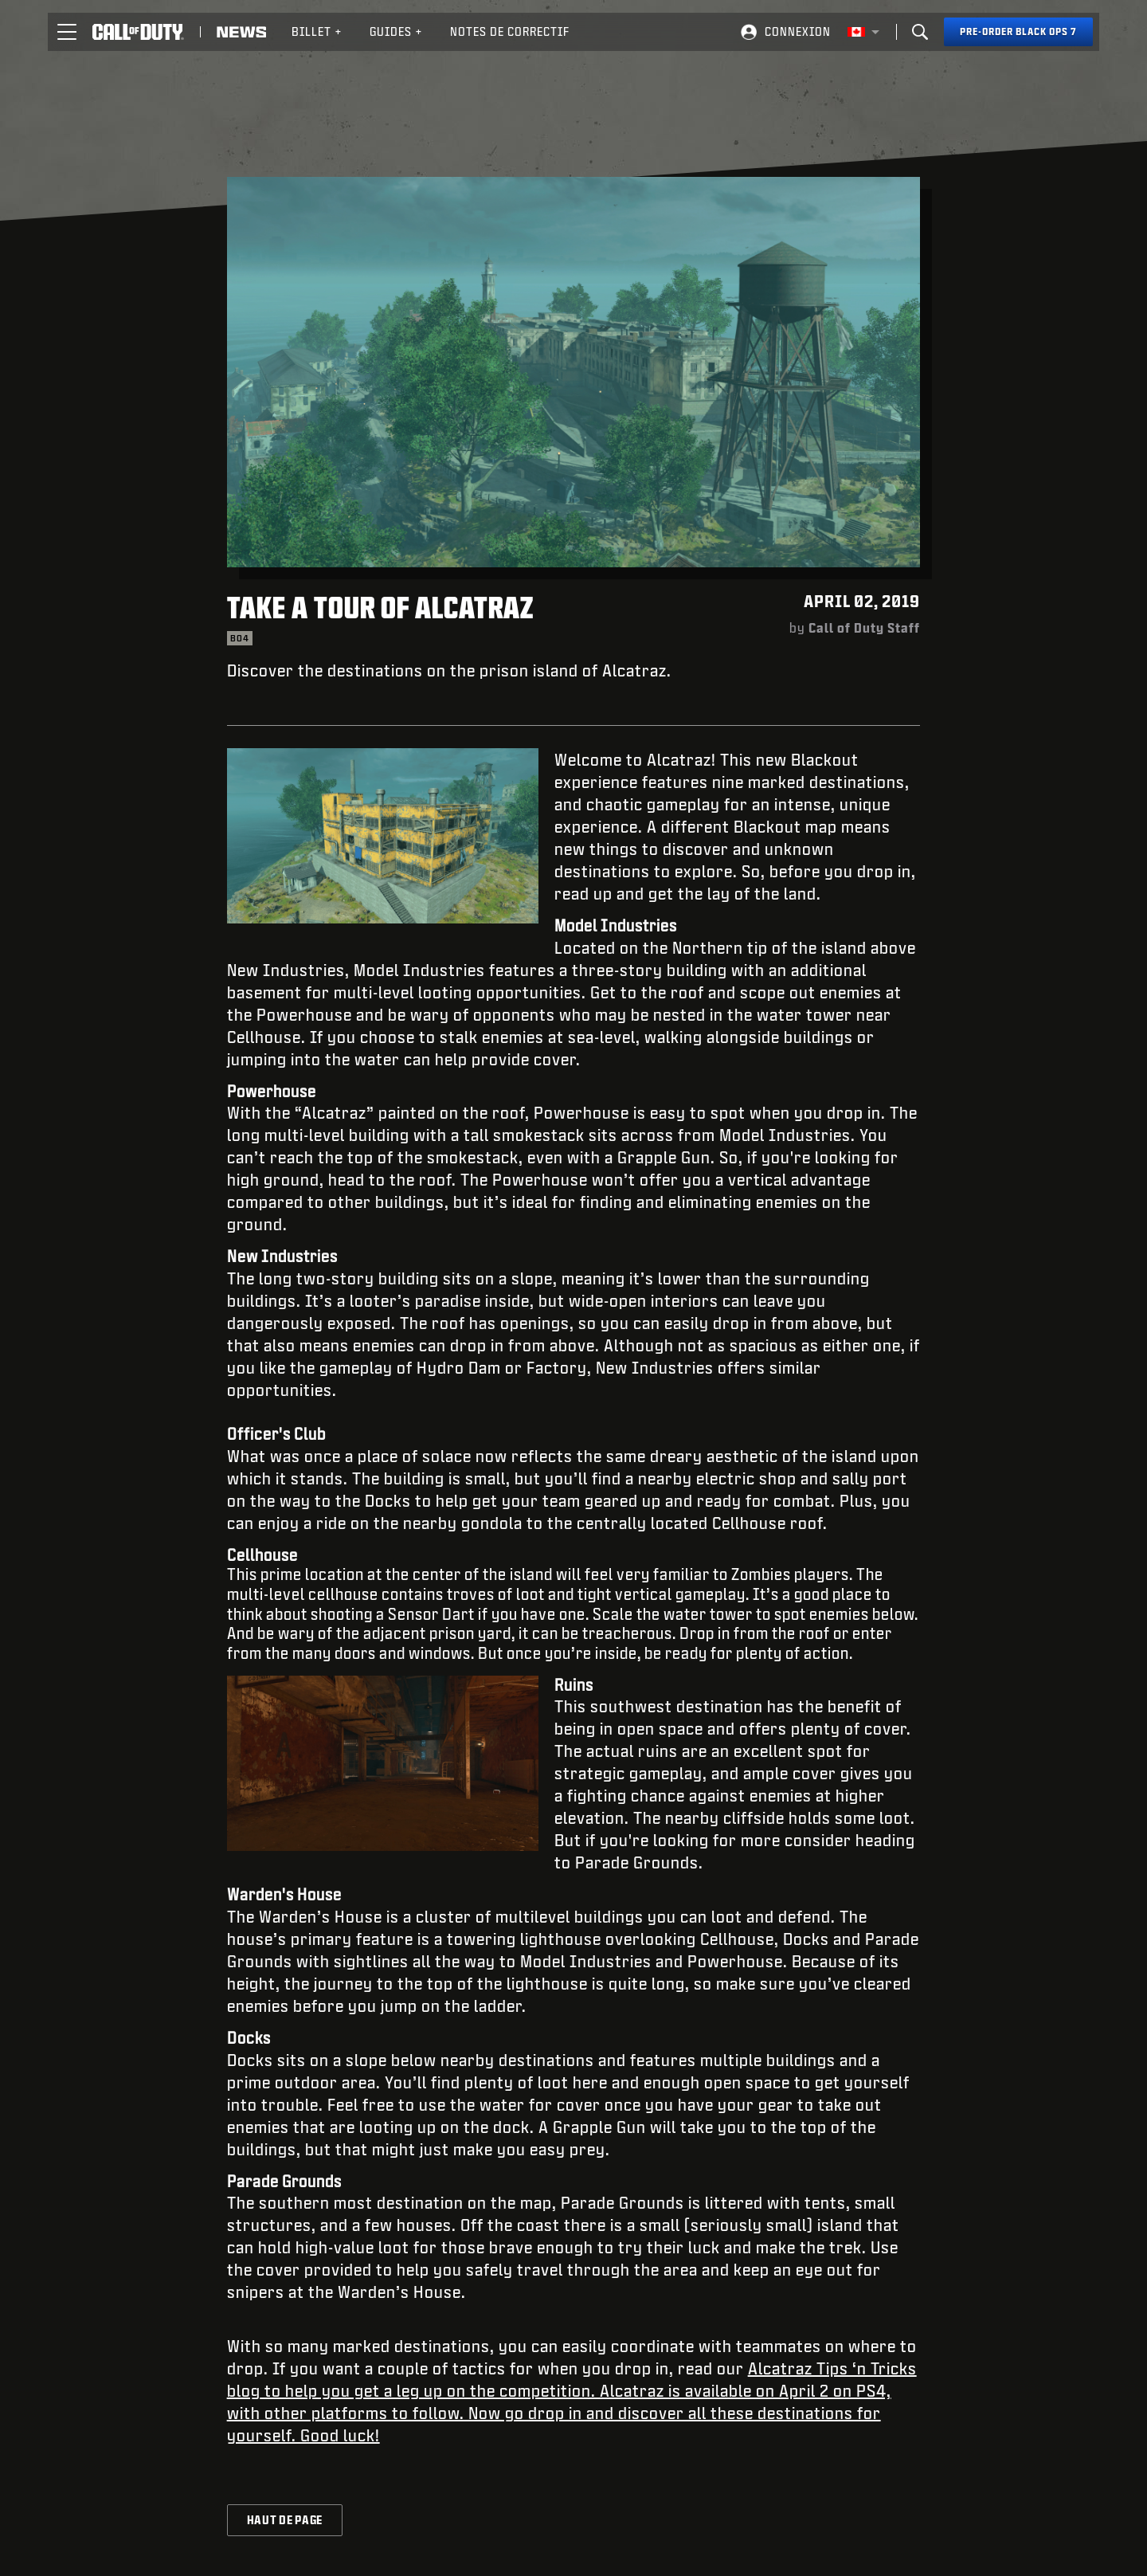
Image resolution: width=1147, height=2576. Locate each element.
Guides (396, 31)
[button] (67, 31)
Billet (317, 31)
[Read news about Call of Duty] (241, 31)
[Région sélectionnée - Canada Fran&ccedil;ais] (863, 31)
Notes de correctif (510, 31)
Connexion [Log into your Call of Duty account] (798, 31)
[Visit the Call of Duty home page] (138, 32)
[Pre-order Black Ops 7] (1018, 32)
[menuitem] (317, 32)
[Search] (920, 32)
